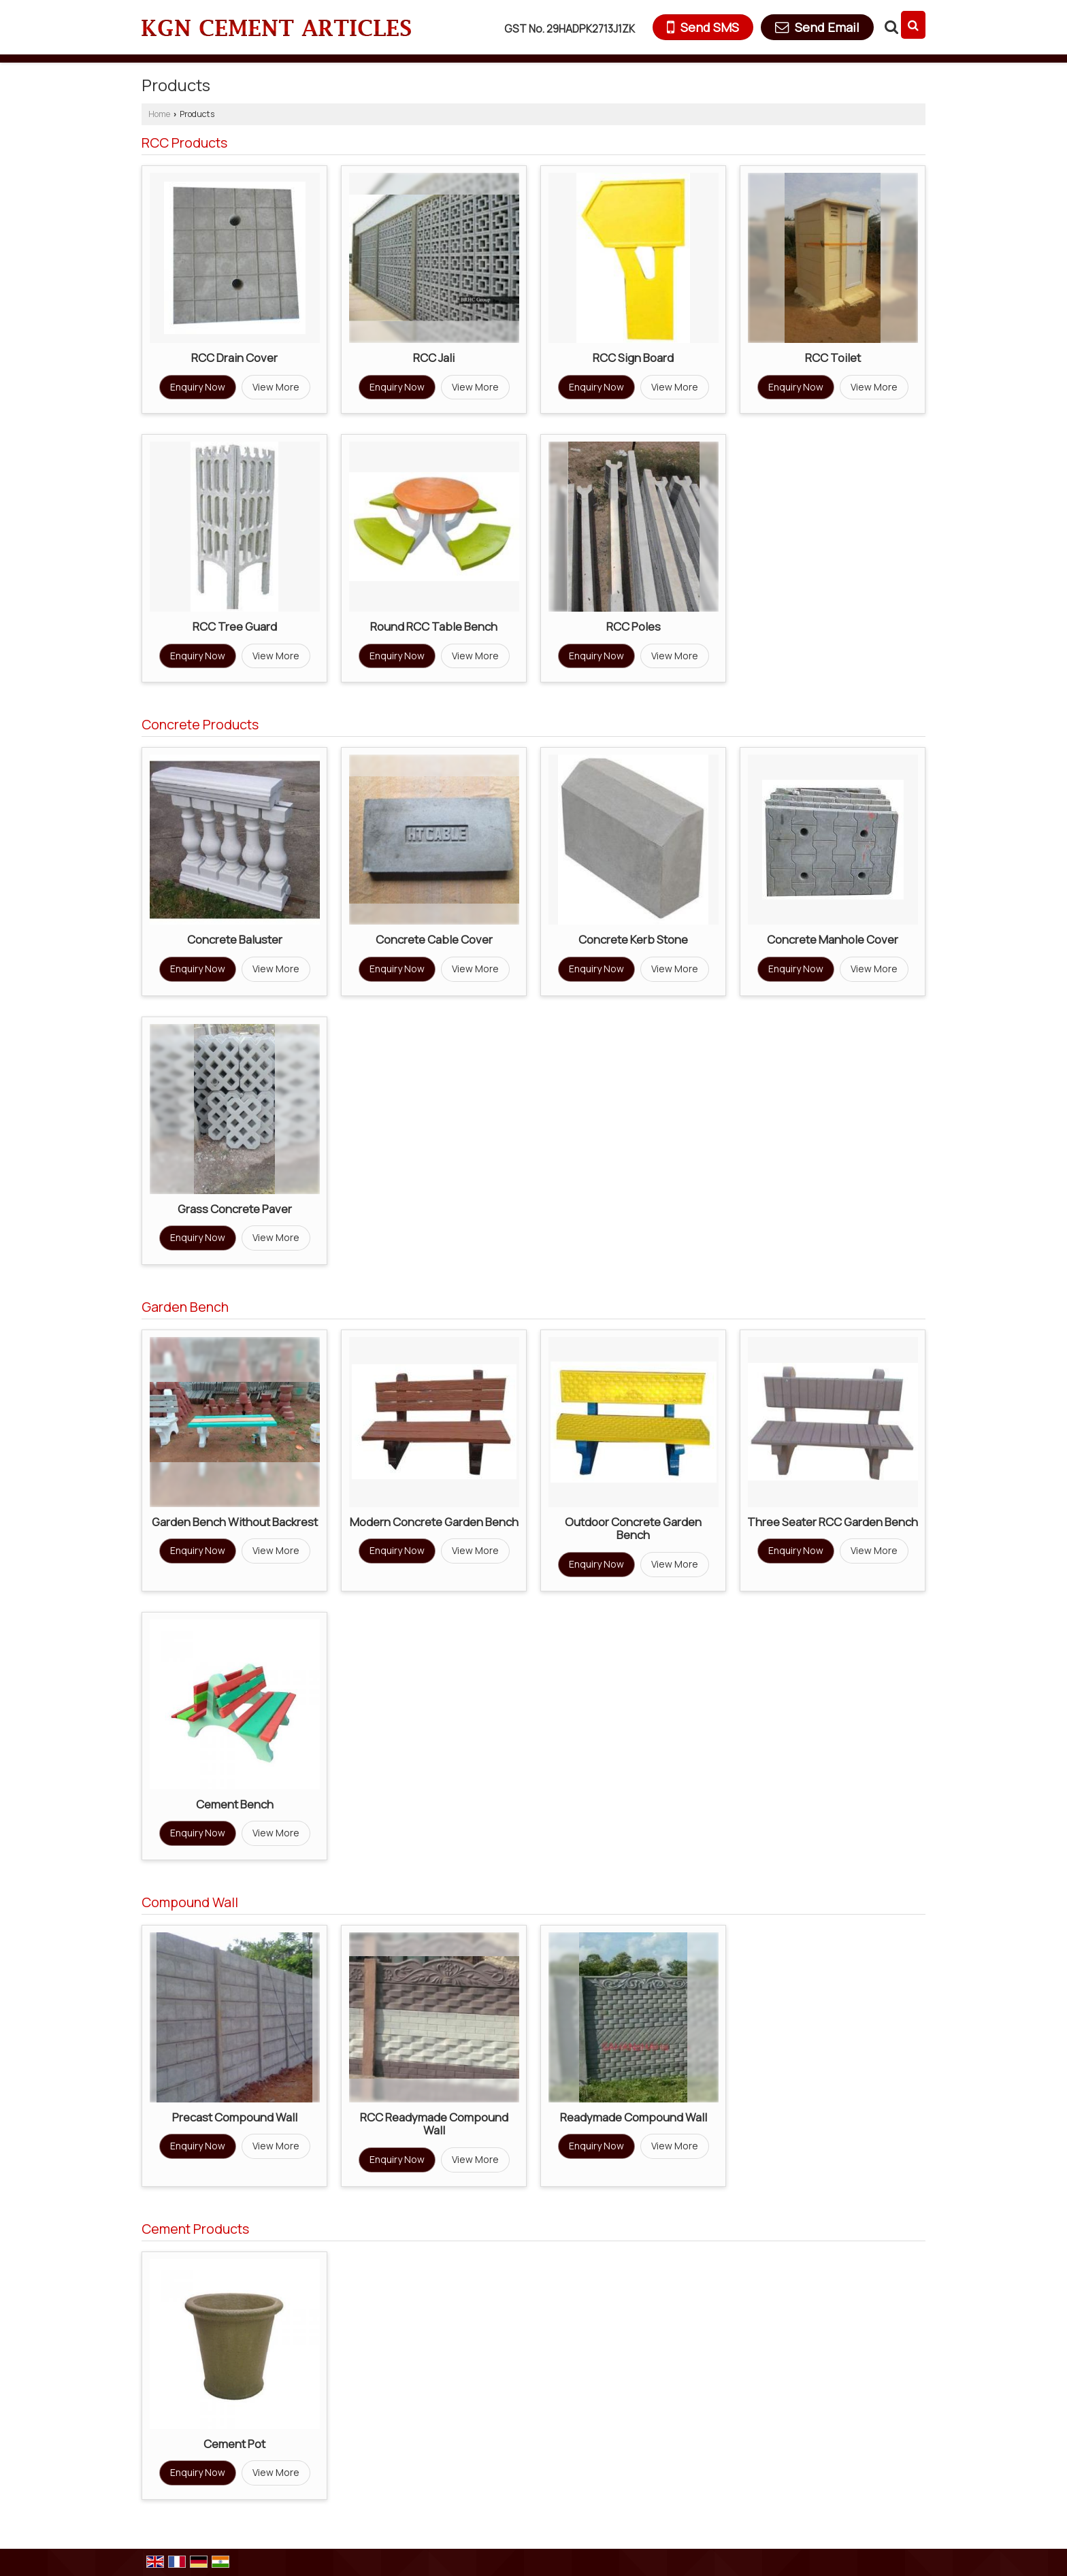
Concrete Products (200, 724)
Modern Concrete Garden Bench (434, 1522)
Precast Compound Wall (234, 2117)
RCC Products (184, 142)
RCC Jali (434, 357)
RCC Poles (633, 626)
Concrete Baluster (234, 939)
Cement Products (195, 2228)
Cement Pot (234, 2443)
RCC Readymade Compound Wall (434, 2124)
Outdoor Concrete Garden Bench (633, 1528)
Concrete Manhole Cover (832, 939)
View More (275, 386)
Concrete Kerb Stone (633, 939)
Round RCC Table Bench (433, 626)
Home (159, 114)
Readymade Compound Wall (633, 2117)
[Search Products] (889, 27)
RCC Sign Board (633, 357)
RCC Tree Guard (235, 626)
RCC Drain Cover (234, 357)
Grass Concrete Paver (235, 1209)
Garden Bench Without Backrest (235, 1522)
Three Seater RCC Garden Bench (832, 1522)
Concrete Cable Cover (434, 939)
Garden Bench (185, 1307)
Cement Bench (235, 1804)
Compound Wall (190, 1902)
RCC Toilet (833, 357)
